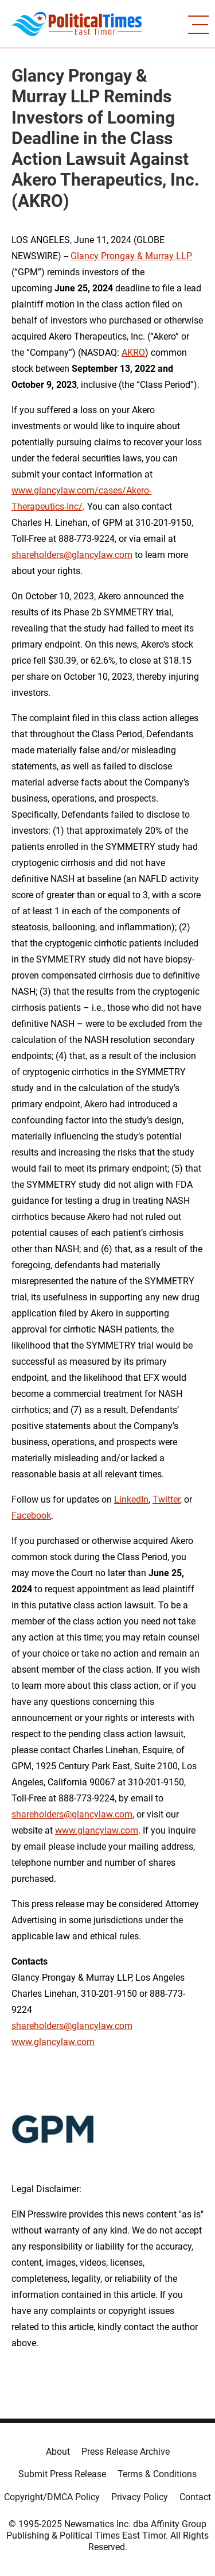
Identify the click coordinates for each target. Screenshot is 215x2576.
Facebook (31, 1515)
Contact (195, 2497)
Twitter (166, 1499)
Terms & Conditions (157, 2474)
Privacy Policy (139, 2497)
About (58, 2451)
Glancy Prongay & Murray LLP (131, 256)
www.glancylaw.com (96, 1830)
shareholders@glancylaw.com (71, 554)
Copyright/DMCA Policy (52, 2497)
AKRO (133, 352)
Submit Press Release (62, 2474)
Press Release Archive (125, 2451)
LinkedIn (131, 1499)
